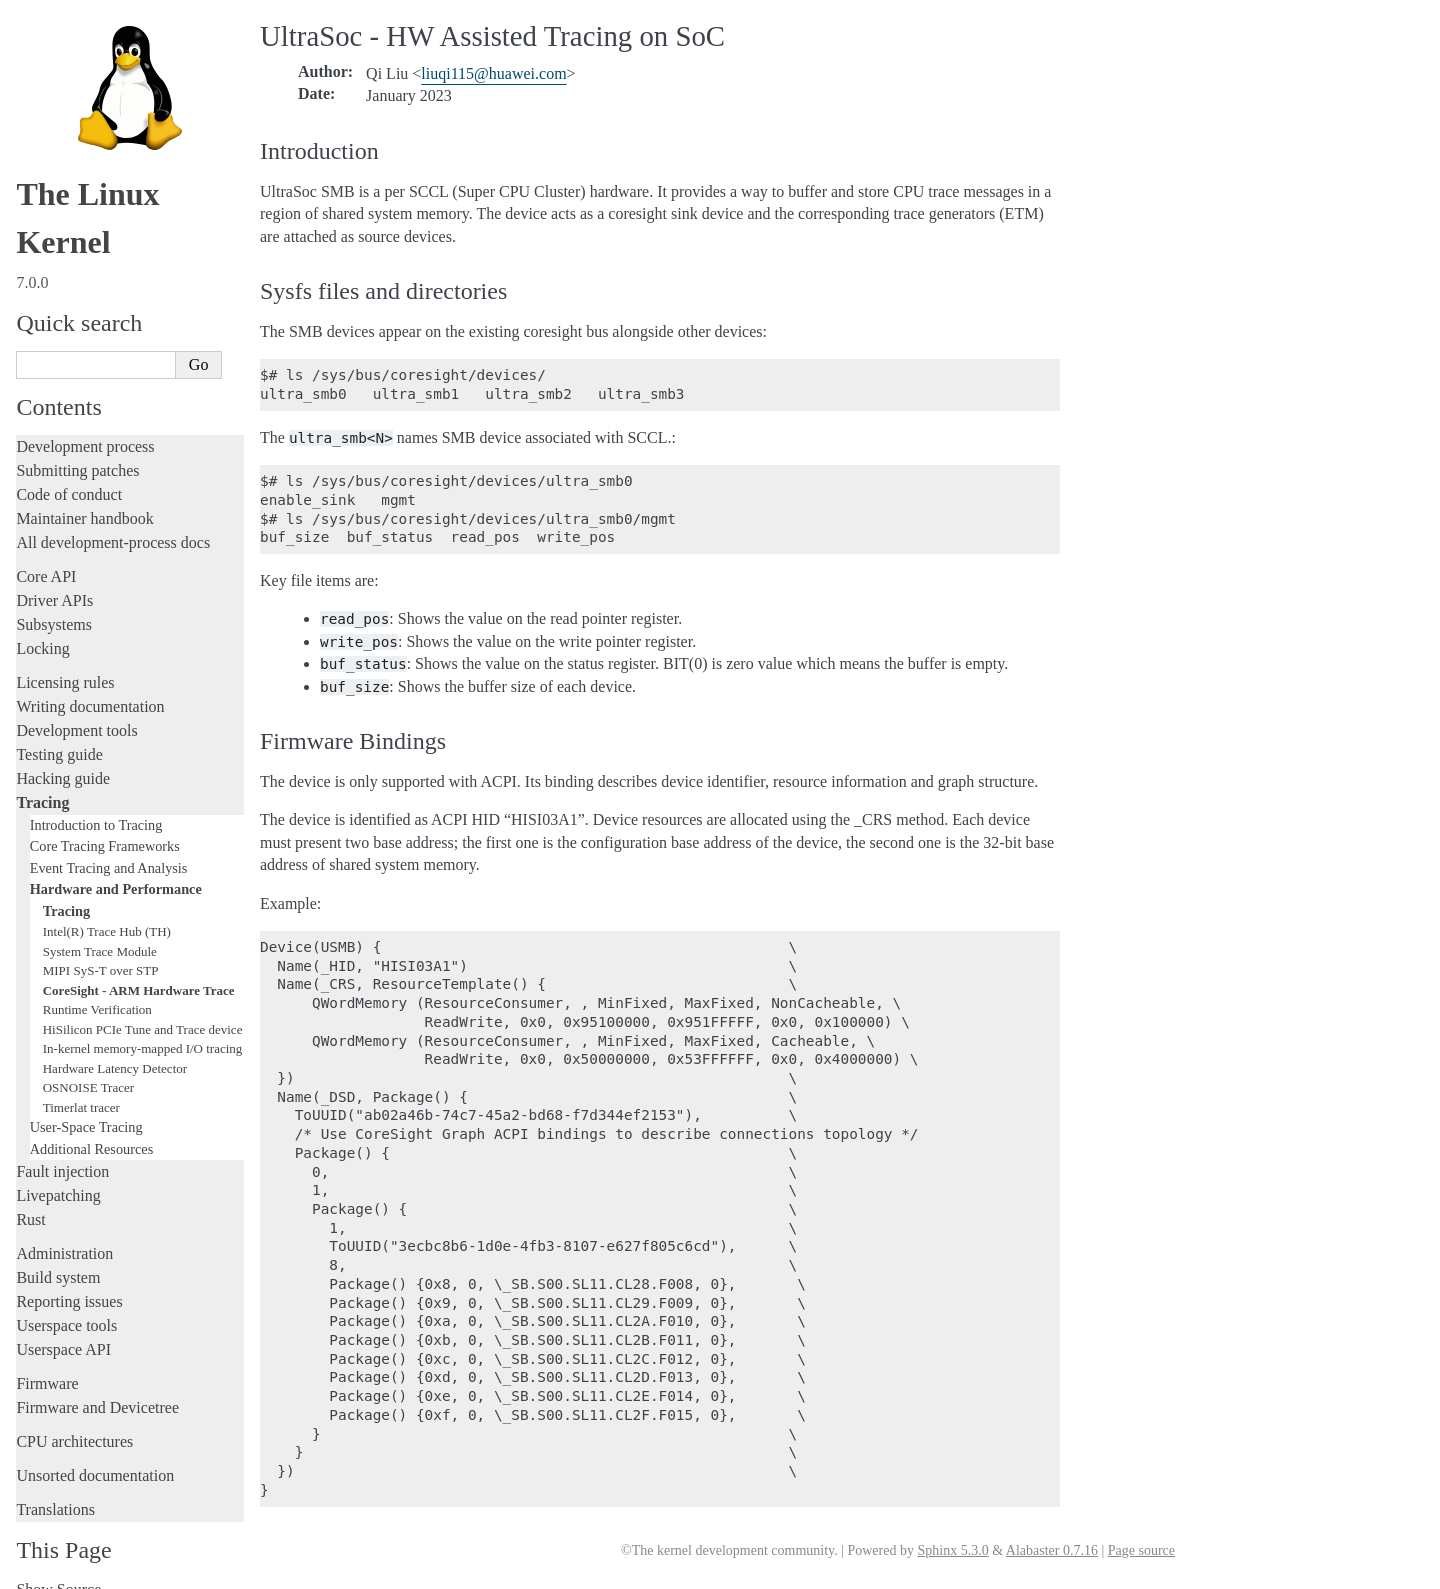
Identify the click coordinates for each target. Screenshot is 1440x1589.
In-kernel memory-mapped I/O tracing (143, 1029)
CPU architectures (74, 1422)
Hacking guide (63, 759)
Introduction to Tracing (96, 806)
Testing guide (59, 735)
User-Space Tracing (86, 1108)
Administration (64, 1234)
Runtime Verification (97, 990)
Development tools (76, 711)
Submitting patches (77, 451)
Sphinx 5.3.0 (952, 1550)
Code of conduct (69, 475)
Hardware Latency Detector (115, 1049)
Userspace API (63, 1330)
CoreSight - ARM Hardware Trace (139, 971)
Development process (85, 427)
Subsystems (54, 605)
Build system (58, 1258)
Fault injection (62, 1152)
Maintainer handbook (84, 499)
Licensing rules (65, 663)
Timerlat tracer (81, 1088)
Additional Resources (92, 1130)
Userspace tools (66, 1306)
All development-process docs (113, 523)
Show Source (58, 1570)
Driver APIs (54, 581)
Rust (30, 1200)
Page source (1141, 1550)
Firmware (47, 1364)
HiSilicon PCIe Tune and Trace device (143, 1010)
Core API (46, 557)
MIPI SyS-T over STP (101, 951)
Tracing (42, 783)
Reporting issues (69, 1282)
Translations (55, 1490)
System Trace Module (100, 932)
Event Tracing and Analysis (109, 849)
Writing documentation (90, 687)
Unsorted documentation (95, 1456)
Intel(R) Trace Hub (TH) (107, 912)
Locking (42, 629)
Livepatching (58, 1176)
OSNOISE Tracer (88, 1068)
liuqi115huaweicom (493, 73)
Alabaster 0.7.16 (1052, 1550)
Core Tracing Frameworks (105, 827)
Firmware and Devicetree (97, 1388)
